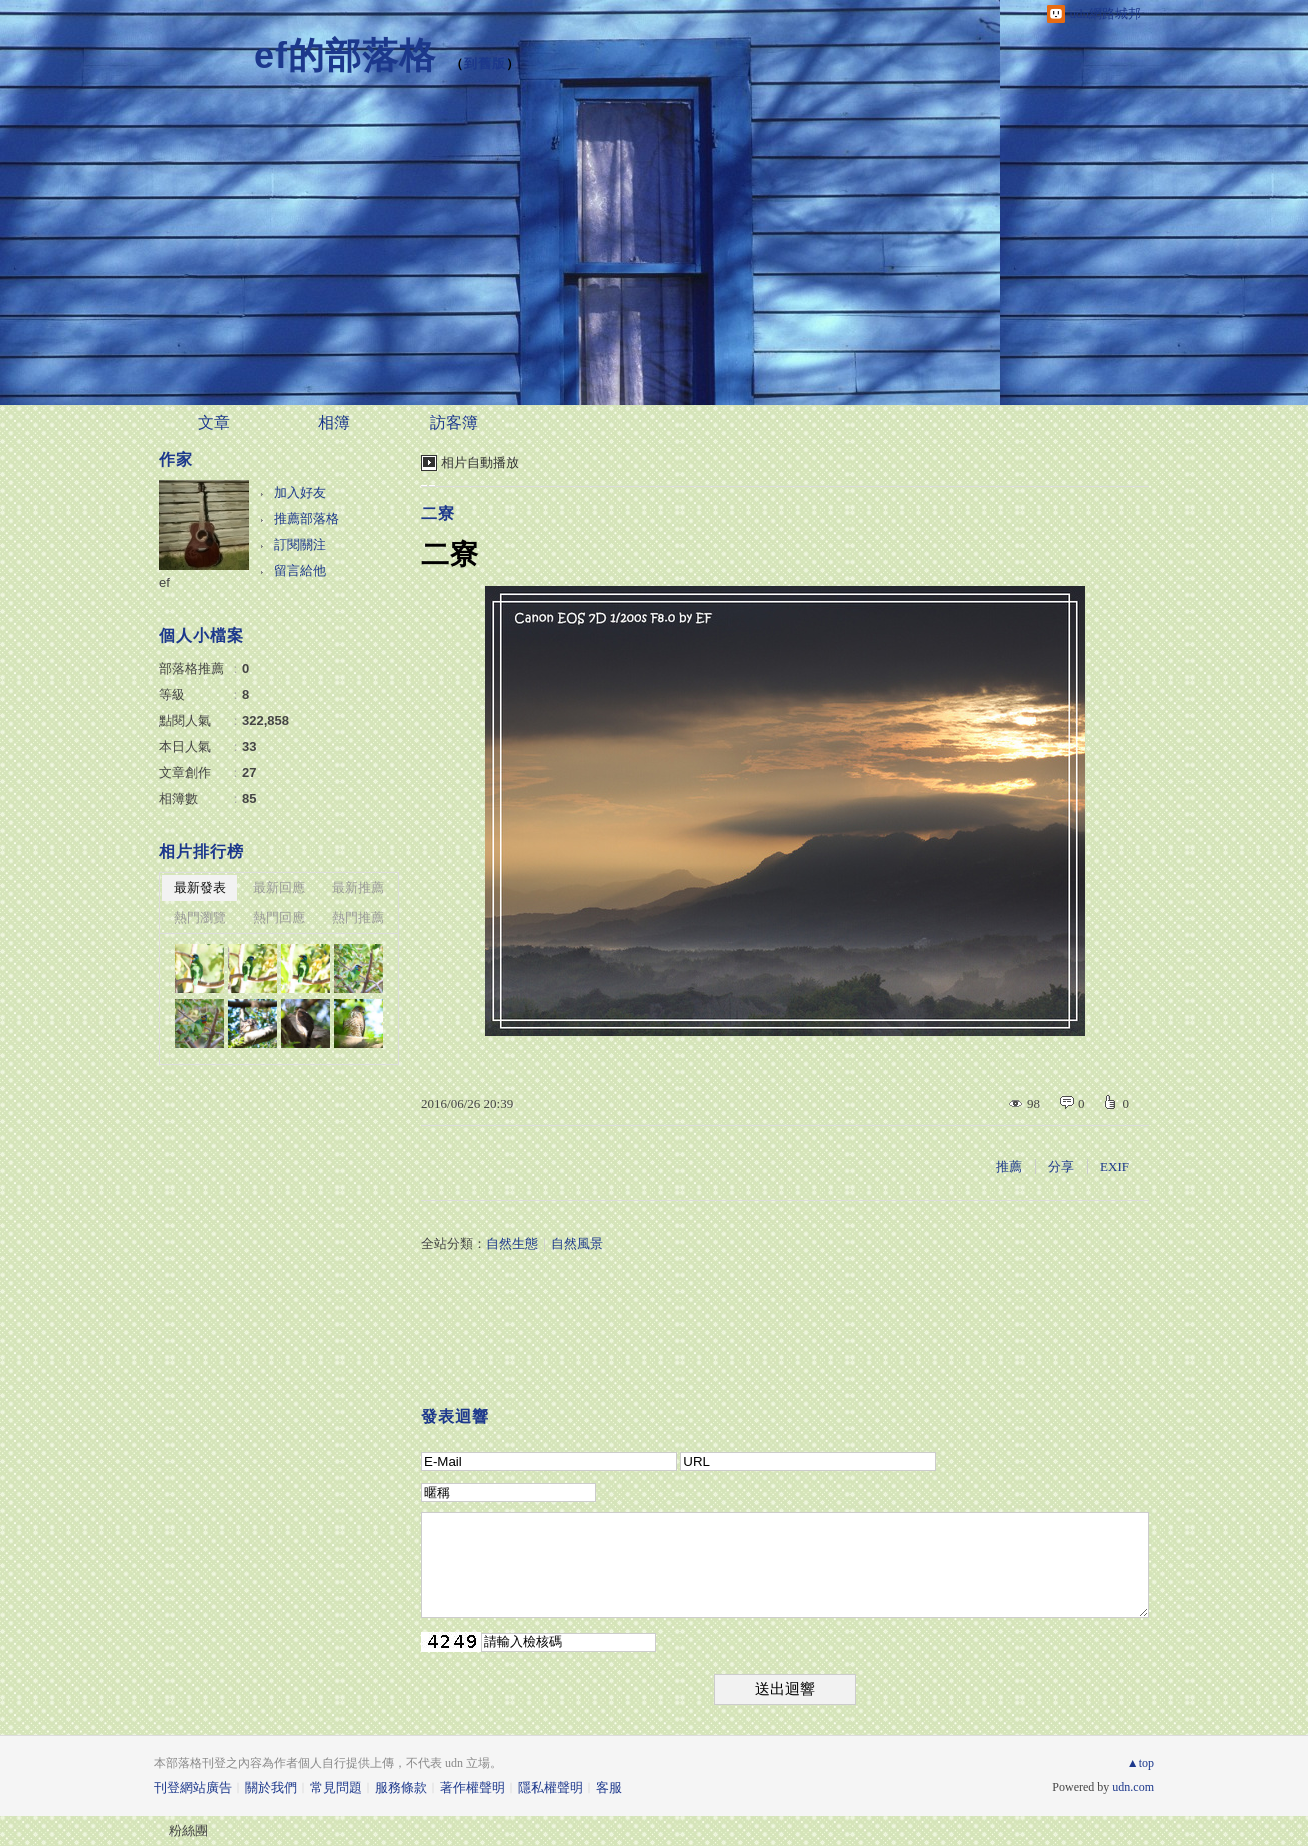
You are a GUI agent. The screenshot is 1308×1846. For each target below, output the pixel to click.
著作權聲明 (472, 1787)
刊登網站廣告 (193, 1787)
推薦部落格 (306, 518)
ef (164, 582)
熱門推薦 (358, 917)
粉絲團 (188, 1830)
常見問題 (336, 1787)
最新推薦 (358, 887)
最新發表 (200, 887)
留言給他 (300, 570)
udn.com (1133, 1787)
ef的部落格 (345, 55)
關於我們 (271, 1787)
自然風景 (577, 1243)
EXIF (1114, 1166)
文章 (214, 422)
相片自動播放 (480, 462)
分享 (1061, 1166)
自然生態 (512, 1243)
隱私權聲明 (550, 1787)
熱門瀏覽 (200, 917)
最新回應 (279, 887)
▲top (1140, 1763)
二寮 (438, 513)
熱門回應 (279, 917)
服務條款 (401, 1787)
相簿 (334, 422)
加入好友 (300, 492)
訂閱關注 (300, 544)
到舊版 (485, 63)
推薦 (1009, 1166)
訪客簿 (454, 422)
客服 (609, 1787)
